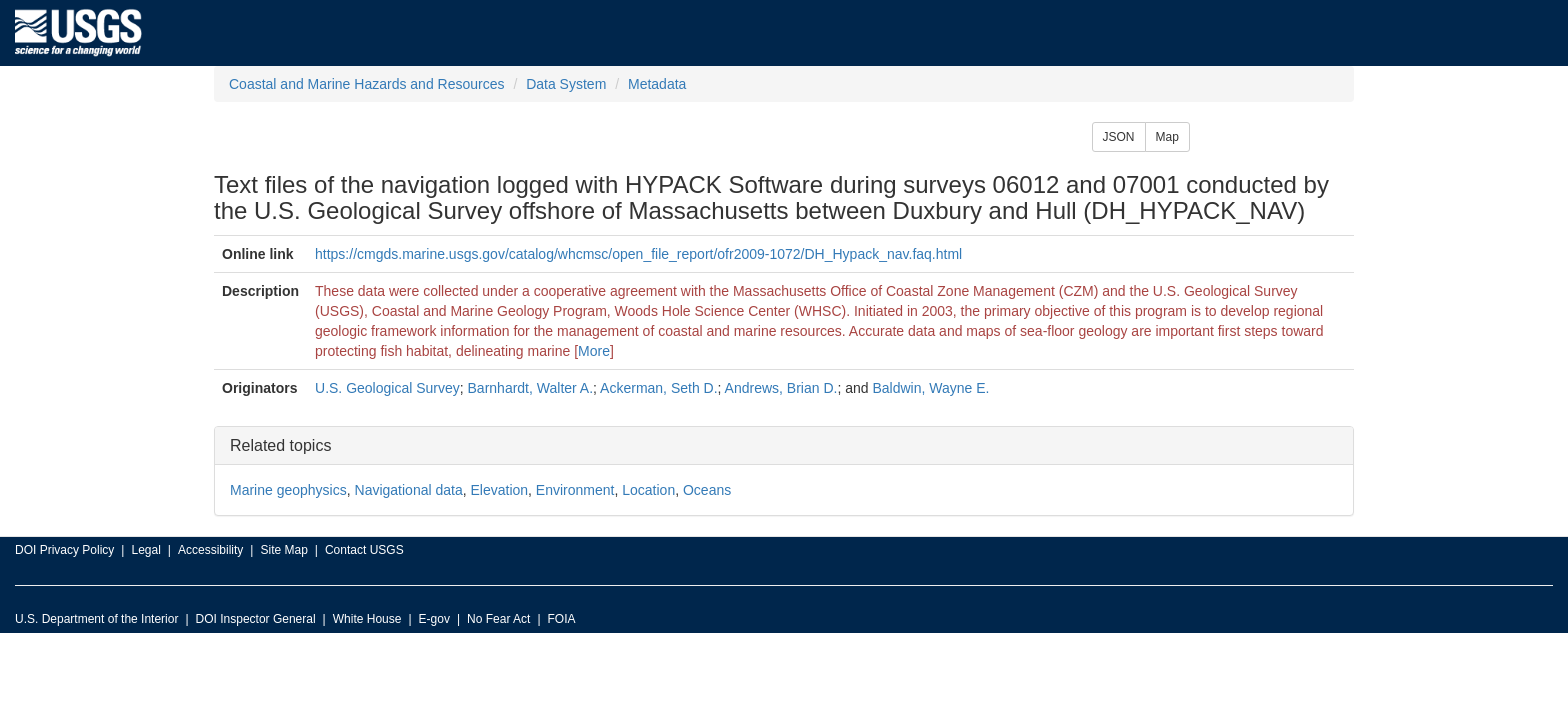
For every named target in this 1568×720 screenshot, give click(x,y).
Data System (566, 84)
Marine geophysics (288, 490)
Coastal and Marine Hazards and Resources (366, 84)
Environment (575, 490)
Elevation (499, 490)
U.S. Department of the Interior (96, 619)
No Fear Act (498, 619)
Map (1167, 137)
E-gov (434, 619)
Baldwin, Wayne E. (930, 388)
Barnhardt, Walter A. (531, 388)
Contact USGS (364, 550)
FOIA (562, 619)
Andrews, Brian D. (781, 388)
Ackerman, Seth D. (659, 388)
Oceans (707, 490)
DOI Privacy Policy (64, 550)
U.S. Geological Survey (387, 388)
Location (648, 490)
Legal (145, 550)
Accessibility (210, 550)
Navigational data (409, 490)
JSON (1119, 137)
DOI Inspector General (256, 619)
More (594, 351)
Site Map (283, 550)
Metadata (657, 84)
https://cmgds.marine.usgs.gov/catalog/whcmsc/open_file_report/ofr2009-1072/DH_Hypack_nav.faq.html (638, 254)
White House (367, 619)
